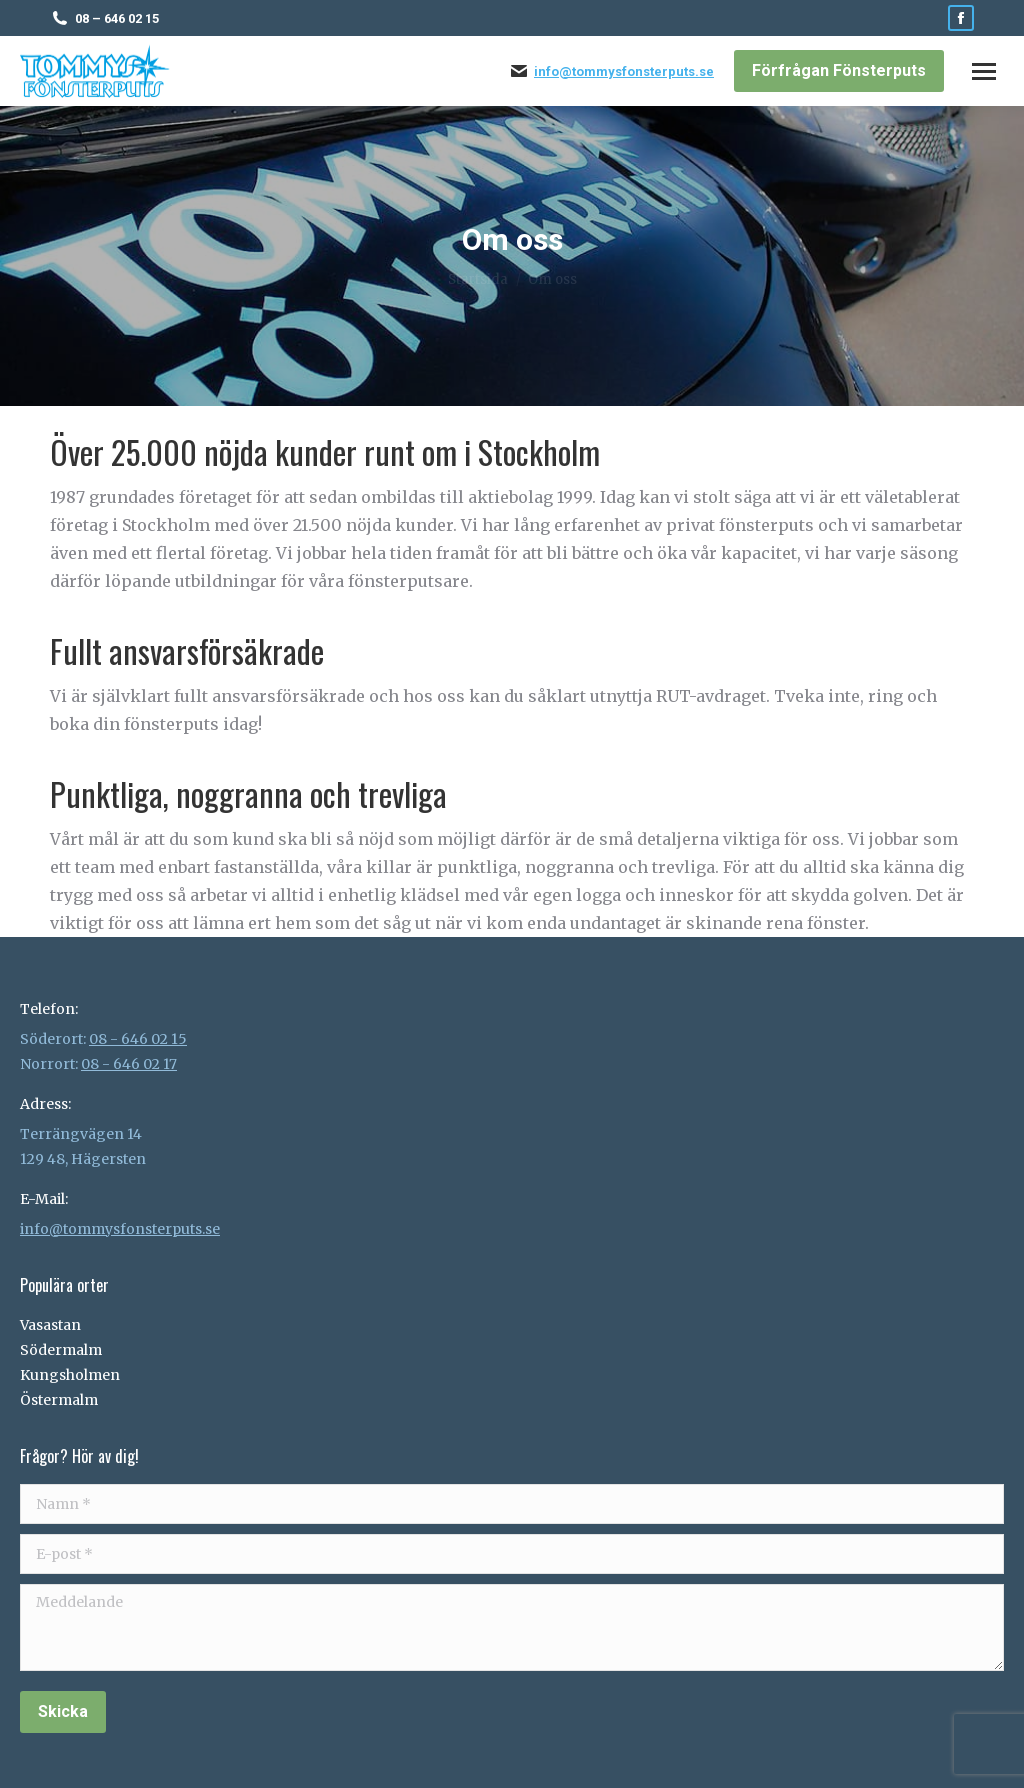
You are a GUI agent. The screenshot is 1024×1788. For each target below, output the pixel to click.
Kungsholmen (70, 1375)
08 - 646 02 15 (138, 1039)
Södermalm (61, 1350)
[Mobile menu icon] (984, 71)
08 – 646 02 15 (117, 18)
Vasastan (50, 1325)
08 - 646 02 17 (129, 1064)
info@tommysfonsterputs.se (624, 71)
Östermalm (59, 1400)
